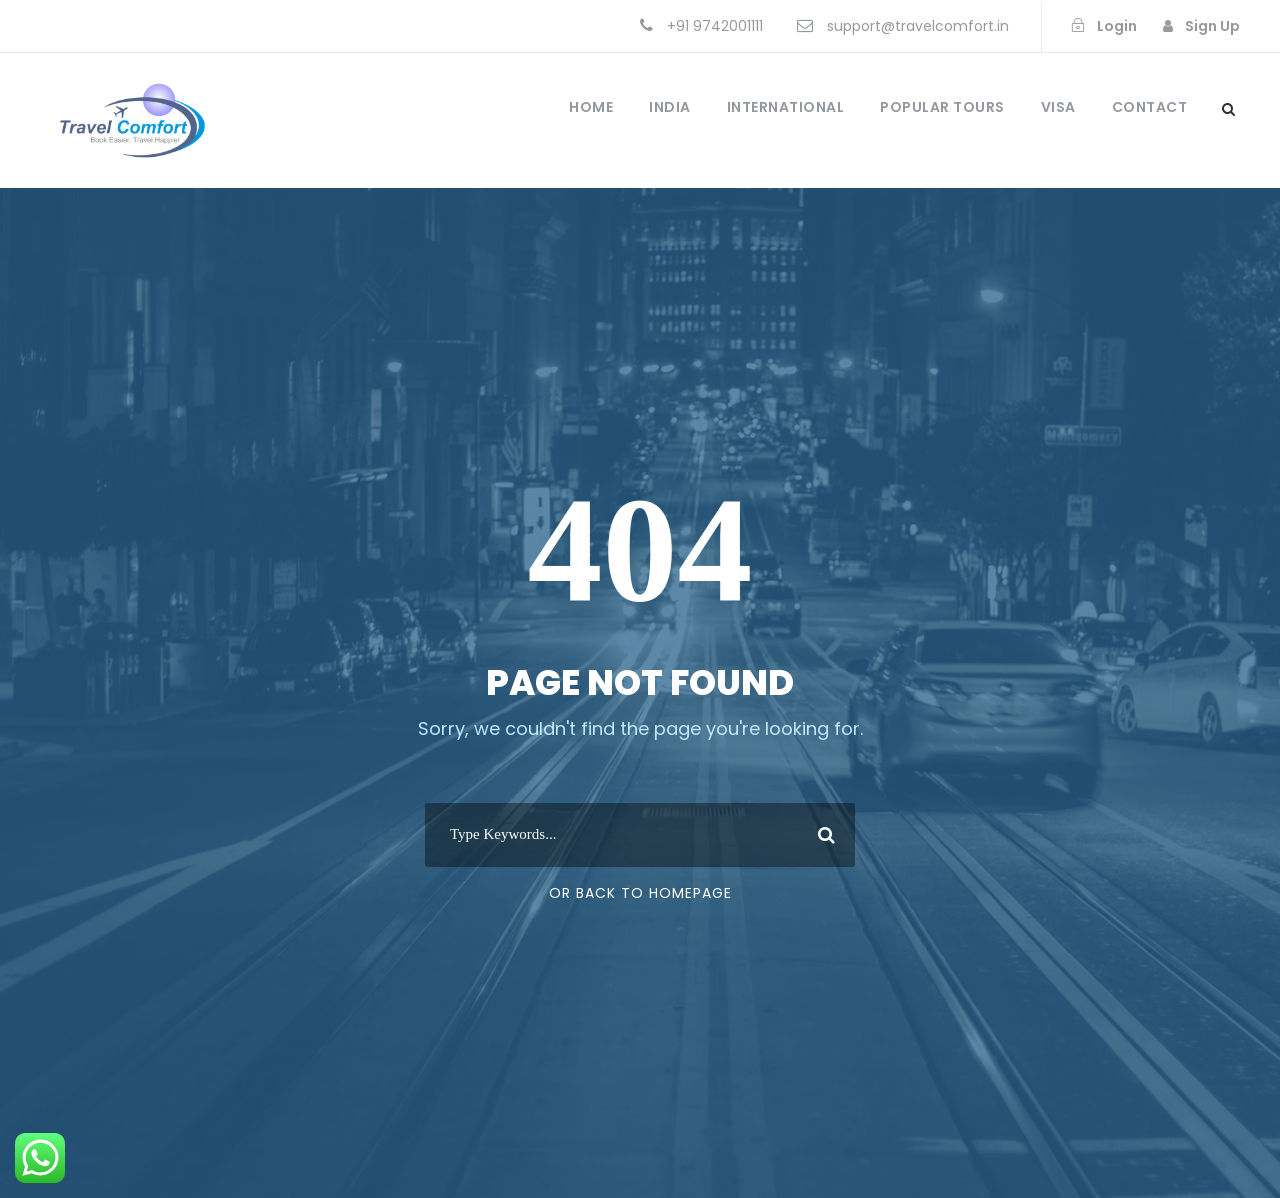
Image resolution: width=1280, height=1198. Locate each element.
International (786, 107)
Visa (1058, 107)
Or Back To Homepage (640, 893)
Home (591, 107)
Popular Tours (942, 107)
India (670, 107)
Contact (1150, 107)
